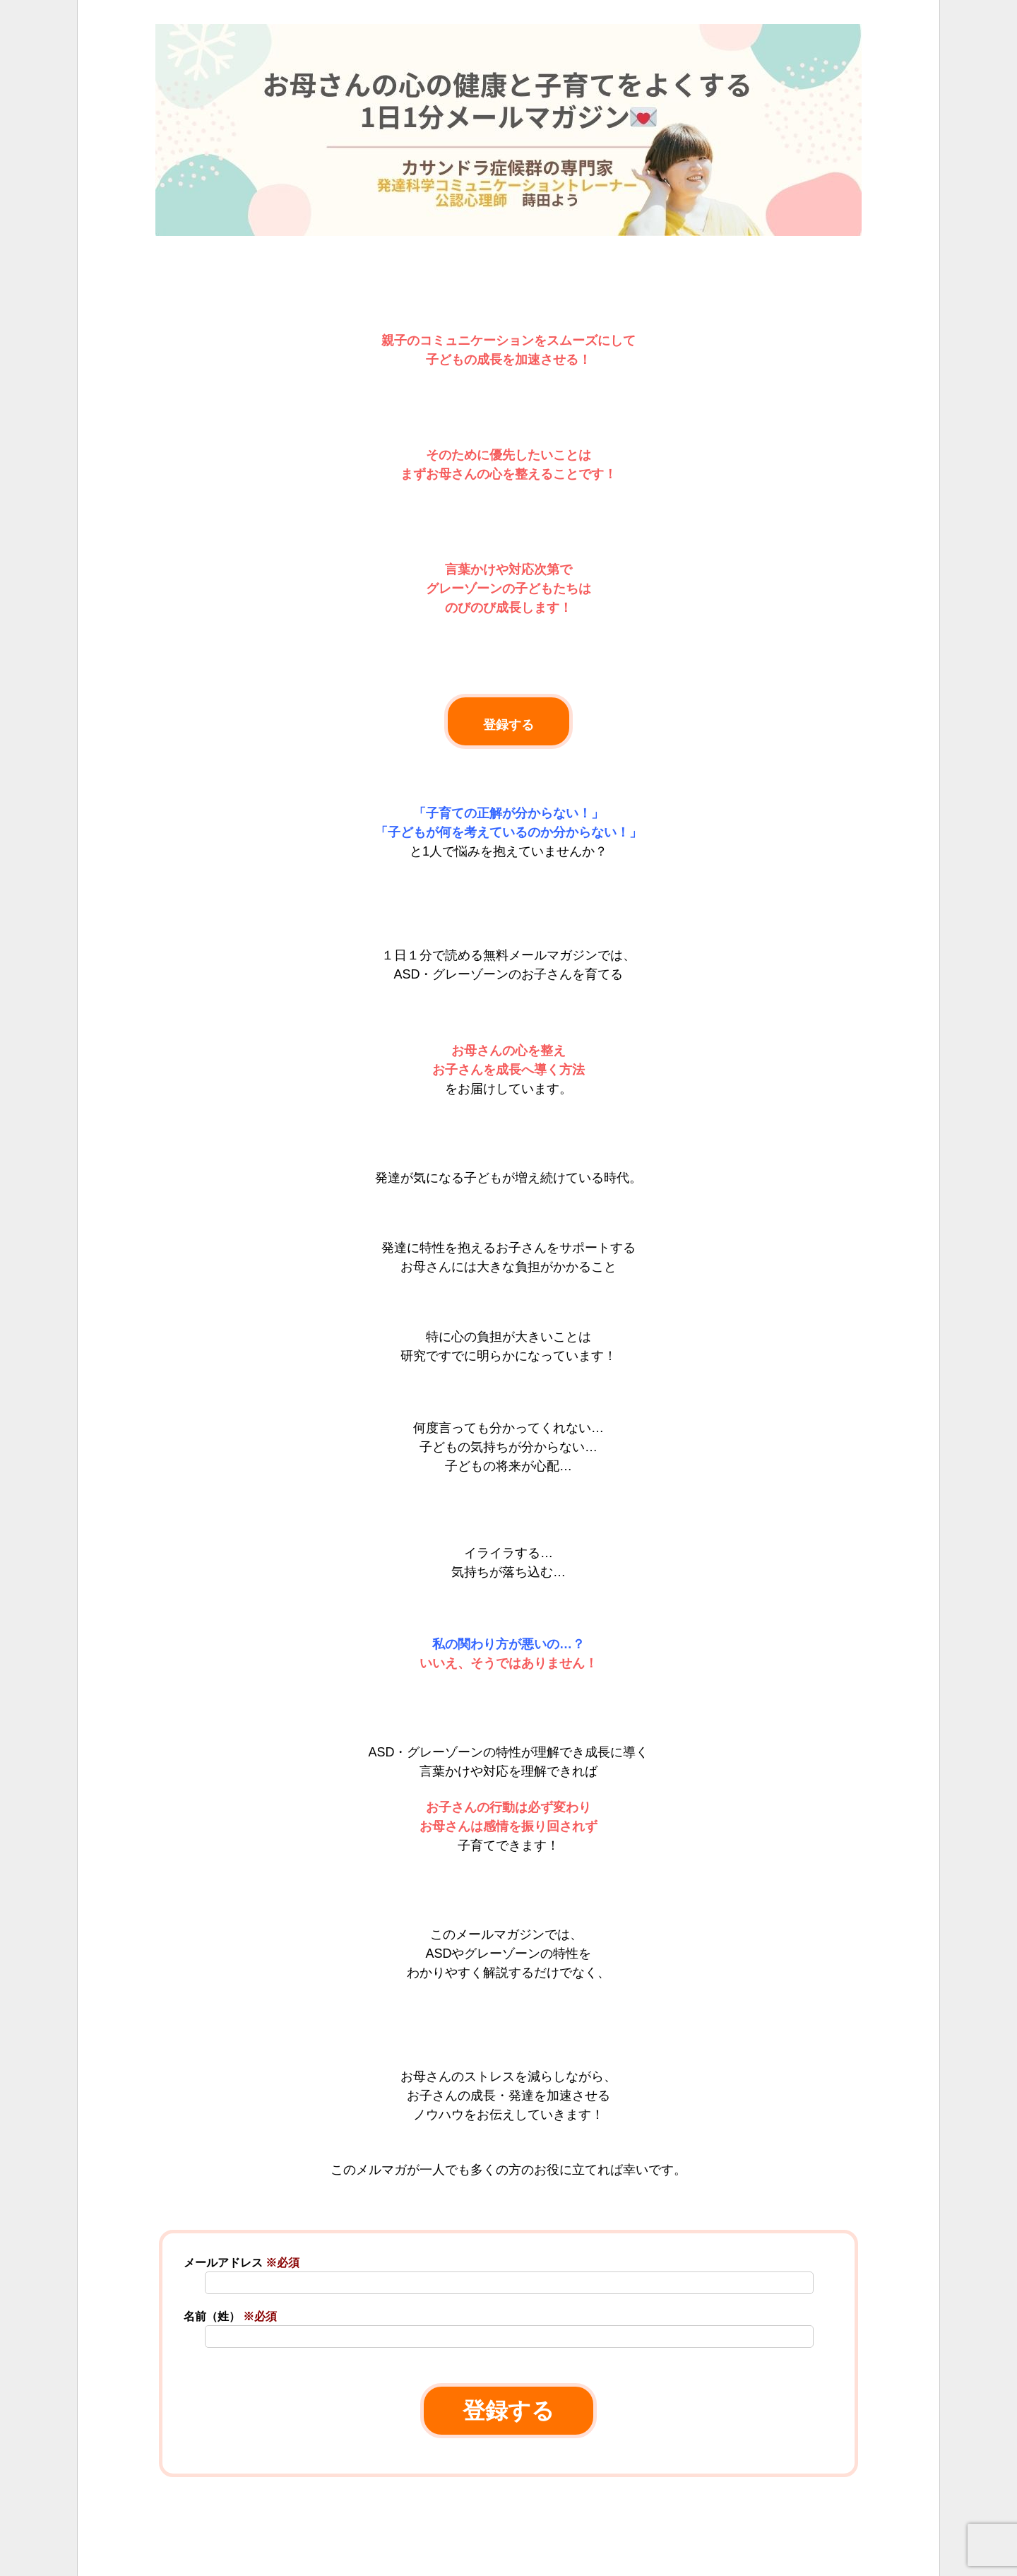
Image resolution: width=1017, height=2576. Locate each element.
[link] (508, 2548)
